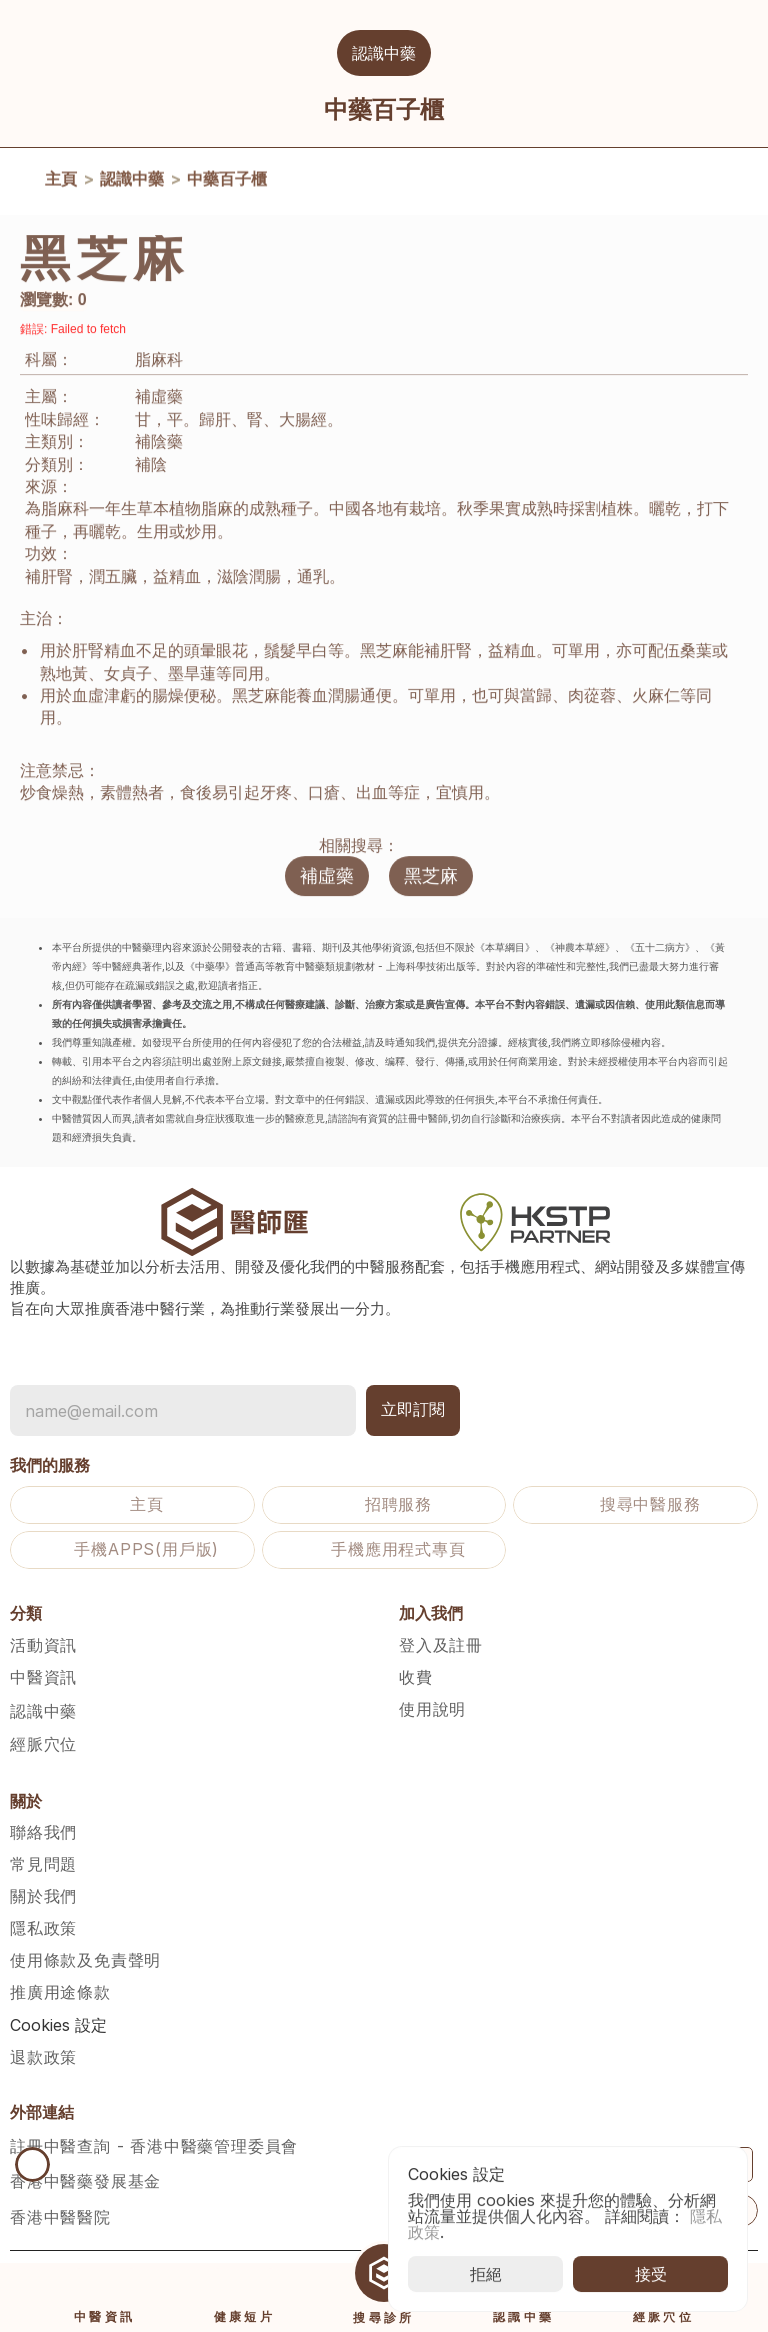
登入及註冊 (441, 1645)
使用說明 (432, 1709)
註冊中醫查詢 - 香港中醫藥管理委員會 (154, 2146)
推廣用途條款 (60, 1992)
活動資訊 (43, 1645)
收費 (416, 1677)
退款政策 (43, 2057)
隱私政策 (43, 1928)
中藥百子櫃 (227, 183)
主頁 (61, 183)
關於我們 (43, 1896)
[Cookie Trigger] (58, 2025)
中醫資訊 (43, 1677)
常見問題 (43, 1864)
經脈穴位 (43, 1744)
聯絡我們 (43, 1832)
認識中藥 (132, 183)
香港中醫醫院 (60, 2217)
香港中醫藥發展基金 (85, 2181)
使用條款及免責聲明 (85, 1960)
